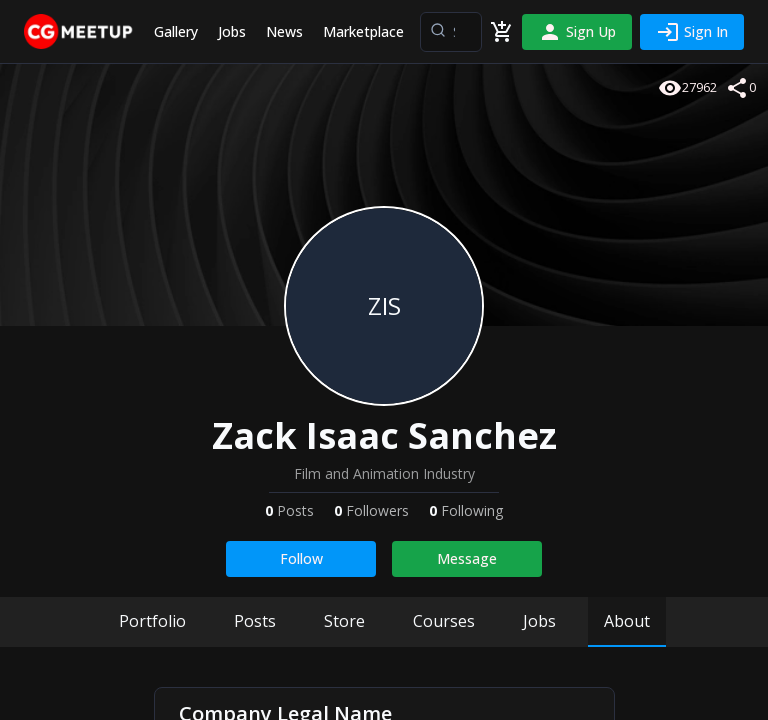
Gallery (176, 31)
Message (467, 558)
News (284, 31)
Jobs (232, 31)
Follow (301, 558)
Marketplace (363, 31)
